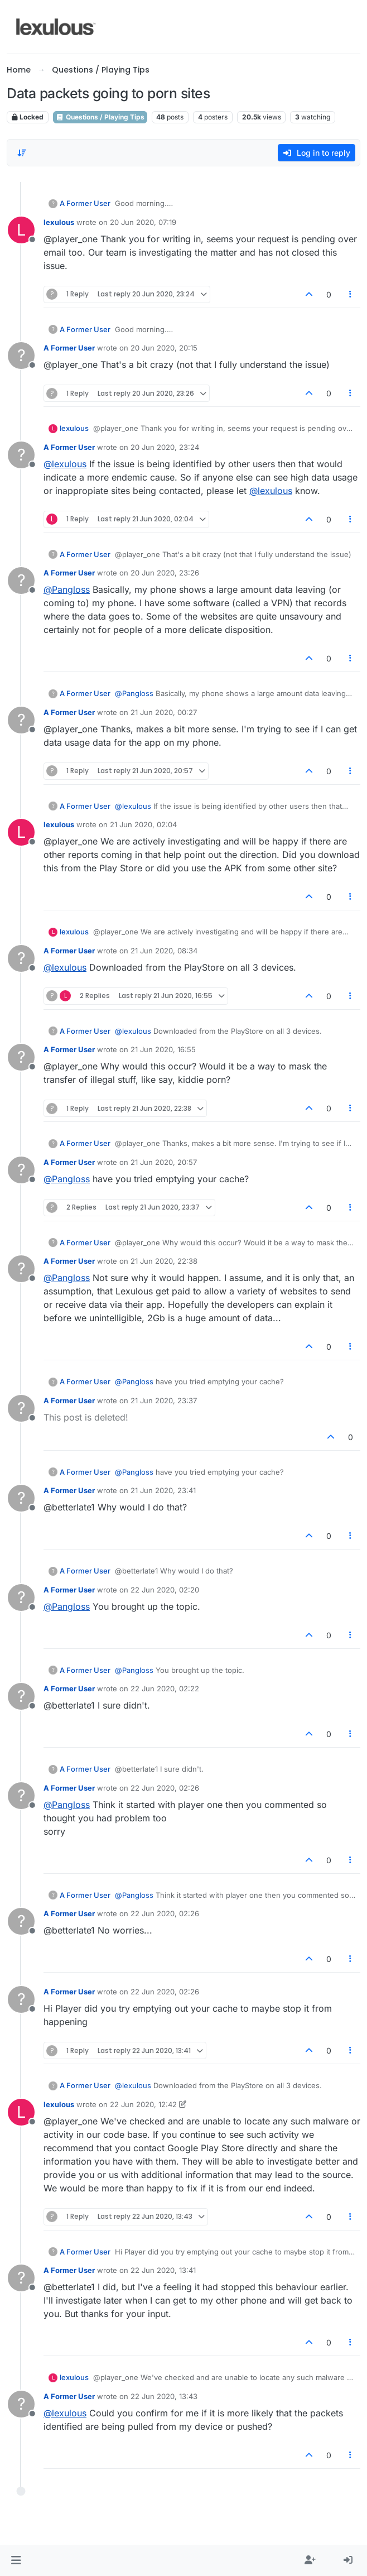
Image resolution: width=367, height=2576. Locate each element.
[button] (15, 2560)
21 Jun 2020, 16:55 (163, 1049)
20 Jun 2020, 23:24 (165, 447)
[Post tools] (351, 294)
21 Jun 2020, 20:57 (164, 1162)
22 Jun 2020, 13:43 (164, 2396)
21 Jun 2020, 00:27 (164, 712)
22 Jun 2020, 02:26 (165, 1787)
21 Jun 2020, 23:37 (164, 1400)
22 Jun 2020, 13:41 (163, 2270)
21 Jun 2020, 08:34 (164, 950)
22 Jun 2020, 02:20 (165, 1589)
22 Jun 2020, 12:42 (143, 2104)
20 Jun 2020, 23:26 (165, 572)
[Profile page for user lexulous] (21, 230)
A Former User (85, 203)
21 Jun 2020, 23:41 (163, 1490)
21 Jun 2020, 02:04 (143, 824)
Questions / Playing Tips (100, 117)
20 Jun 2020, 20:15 (164, 347)
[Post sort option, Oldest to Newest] (22, 153)
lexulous (59, 222)
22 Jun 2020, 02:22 (165, 1688)
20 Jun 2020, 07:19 (143, 222)
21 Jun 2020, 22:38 (164, 1260)
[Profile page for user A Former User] (21, 355)
